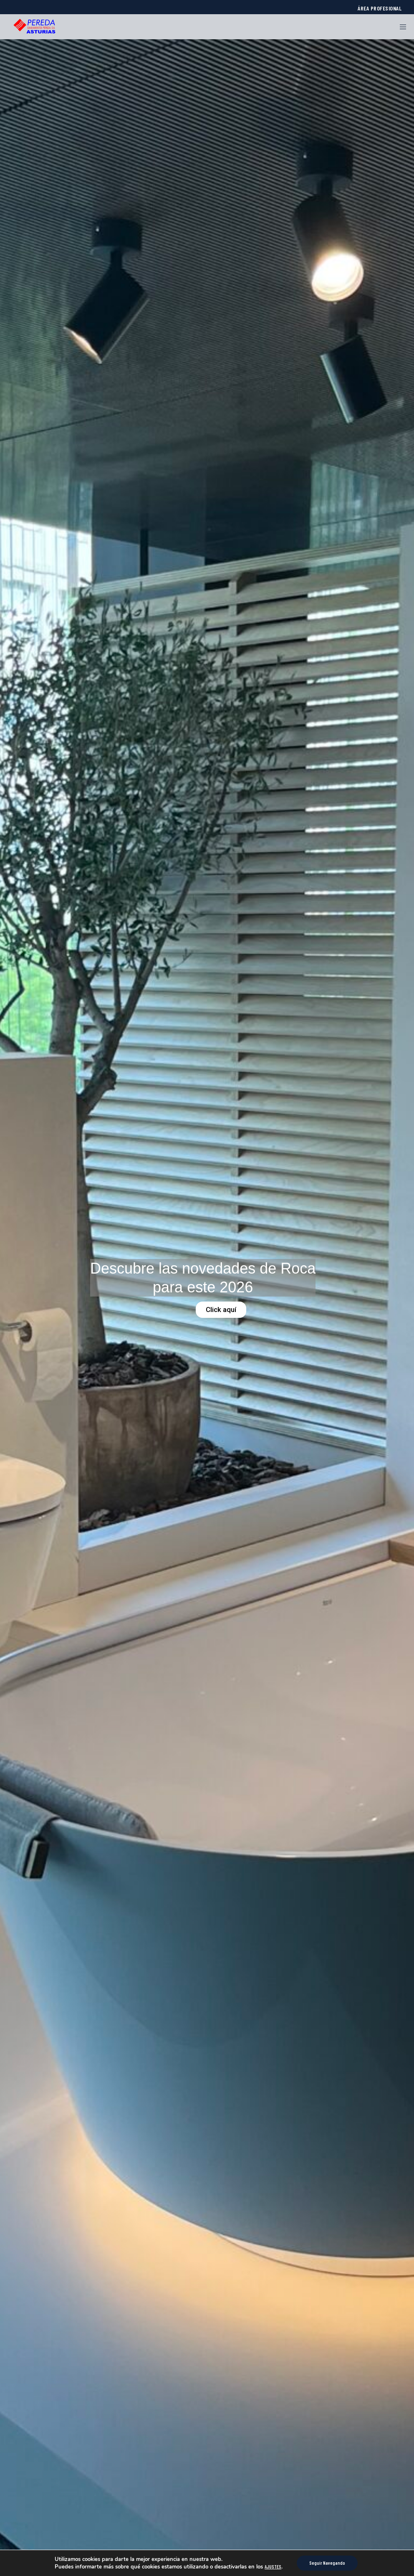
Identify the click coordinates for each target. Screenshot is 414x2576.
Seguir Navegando (327, 2563)
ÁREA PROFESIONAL (379, 8)
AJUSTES (273, 2566)
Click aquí (221, 1309)
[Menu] (400, 26)
